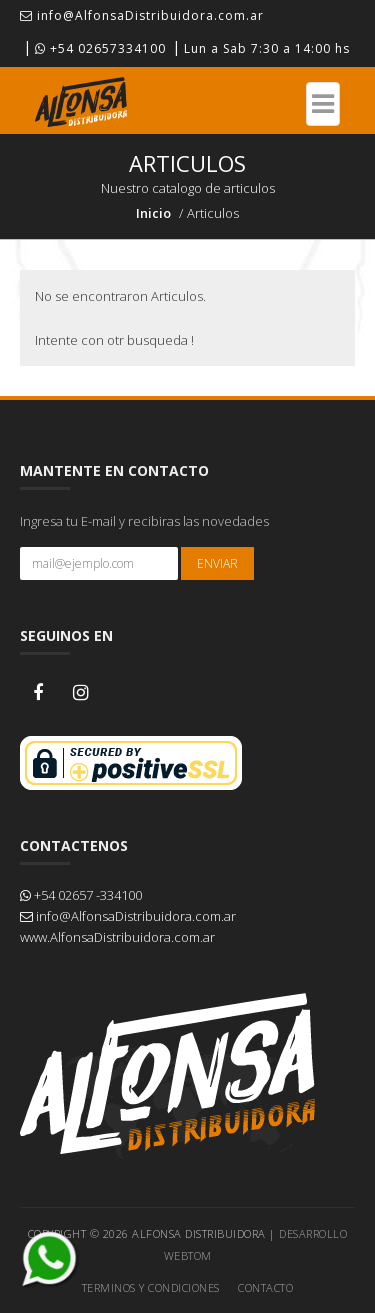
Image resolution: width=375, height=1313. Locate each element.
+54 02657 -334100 (81, 895)
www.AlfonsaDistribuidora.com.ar (117, 937)
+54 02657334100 (100, 48)
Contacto (265, 1287)
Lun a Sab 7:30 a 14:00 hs (267, 48)
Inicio (153, 213)
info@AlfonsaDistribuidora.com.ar (142, 15)
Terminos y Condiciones (151, 1287)
